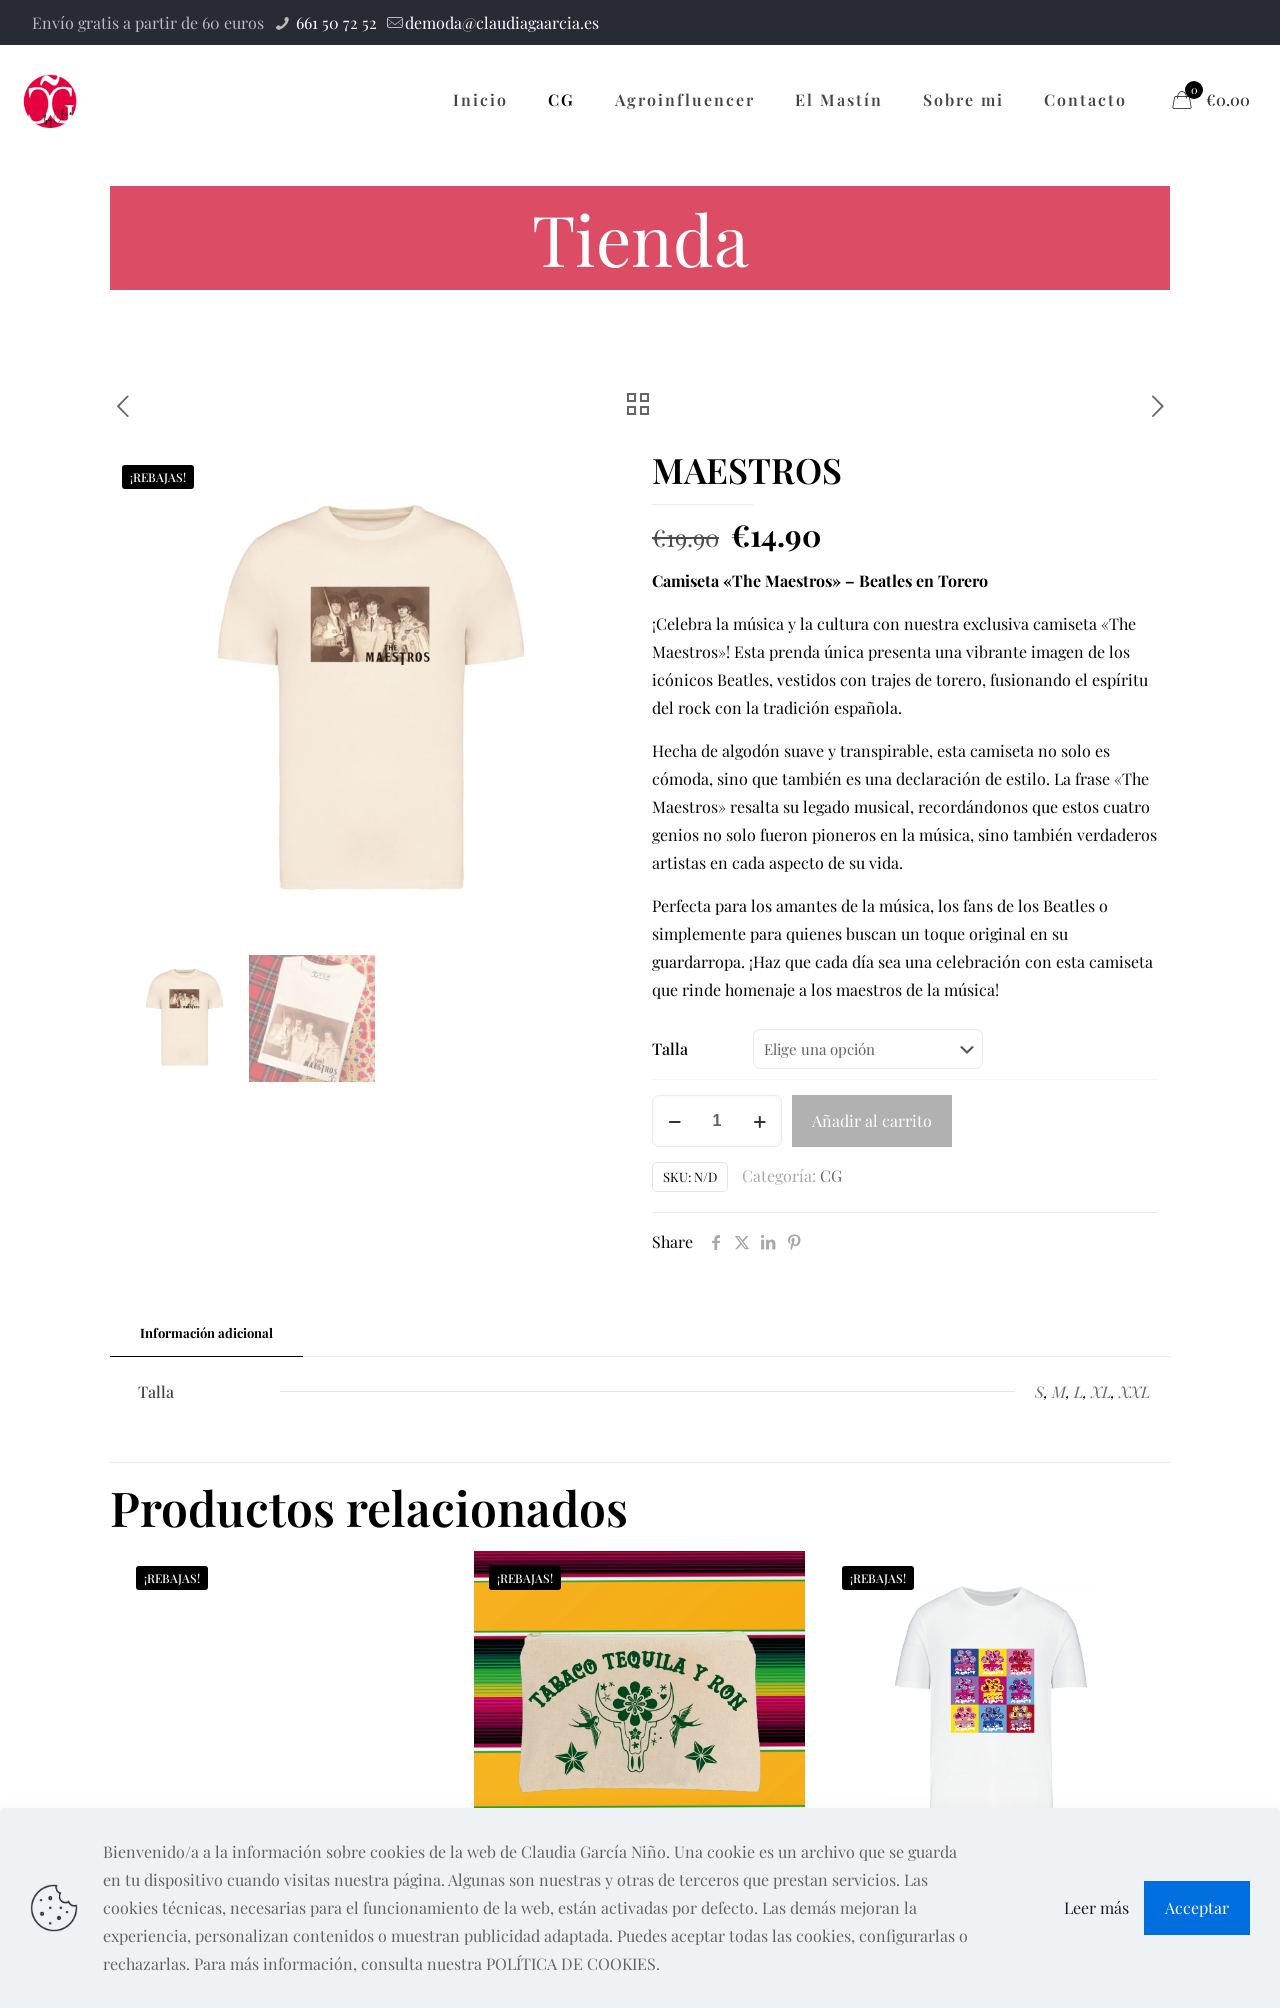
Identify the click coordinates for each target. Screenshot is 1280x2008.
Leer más (1096, 1907)
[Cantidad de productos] (717, 1121)
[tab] (206, 1333)
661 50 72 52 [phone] (334, 22)
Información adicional (206, 1332)
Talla (670, 1048)
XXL (1134, 1391)
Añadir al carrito (872, 1120)
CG (831, 1175)
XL (1101, 1391)
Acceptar (1197, 1907)
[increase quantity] (759, 1121)
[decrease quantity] (674, 1121)
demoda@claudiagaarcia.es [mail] (502, 22)
